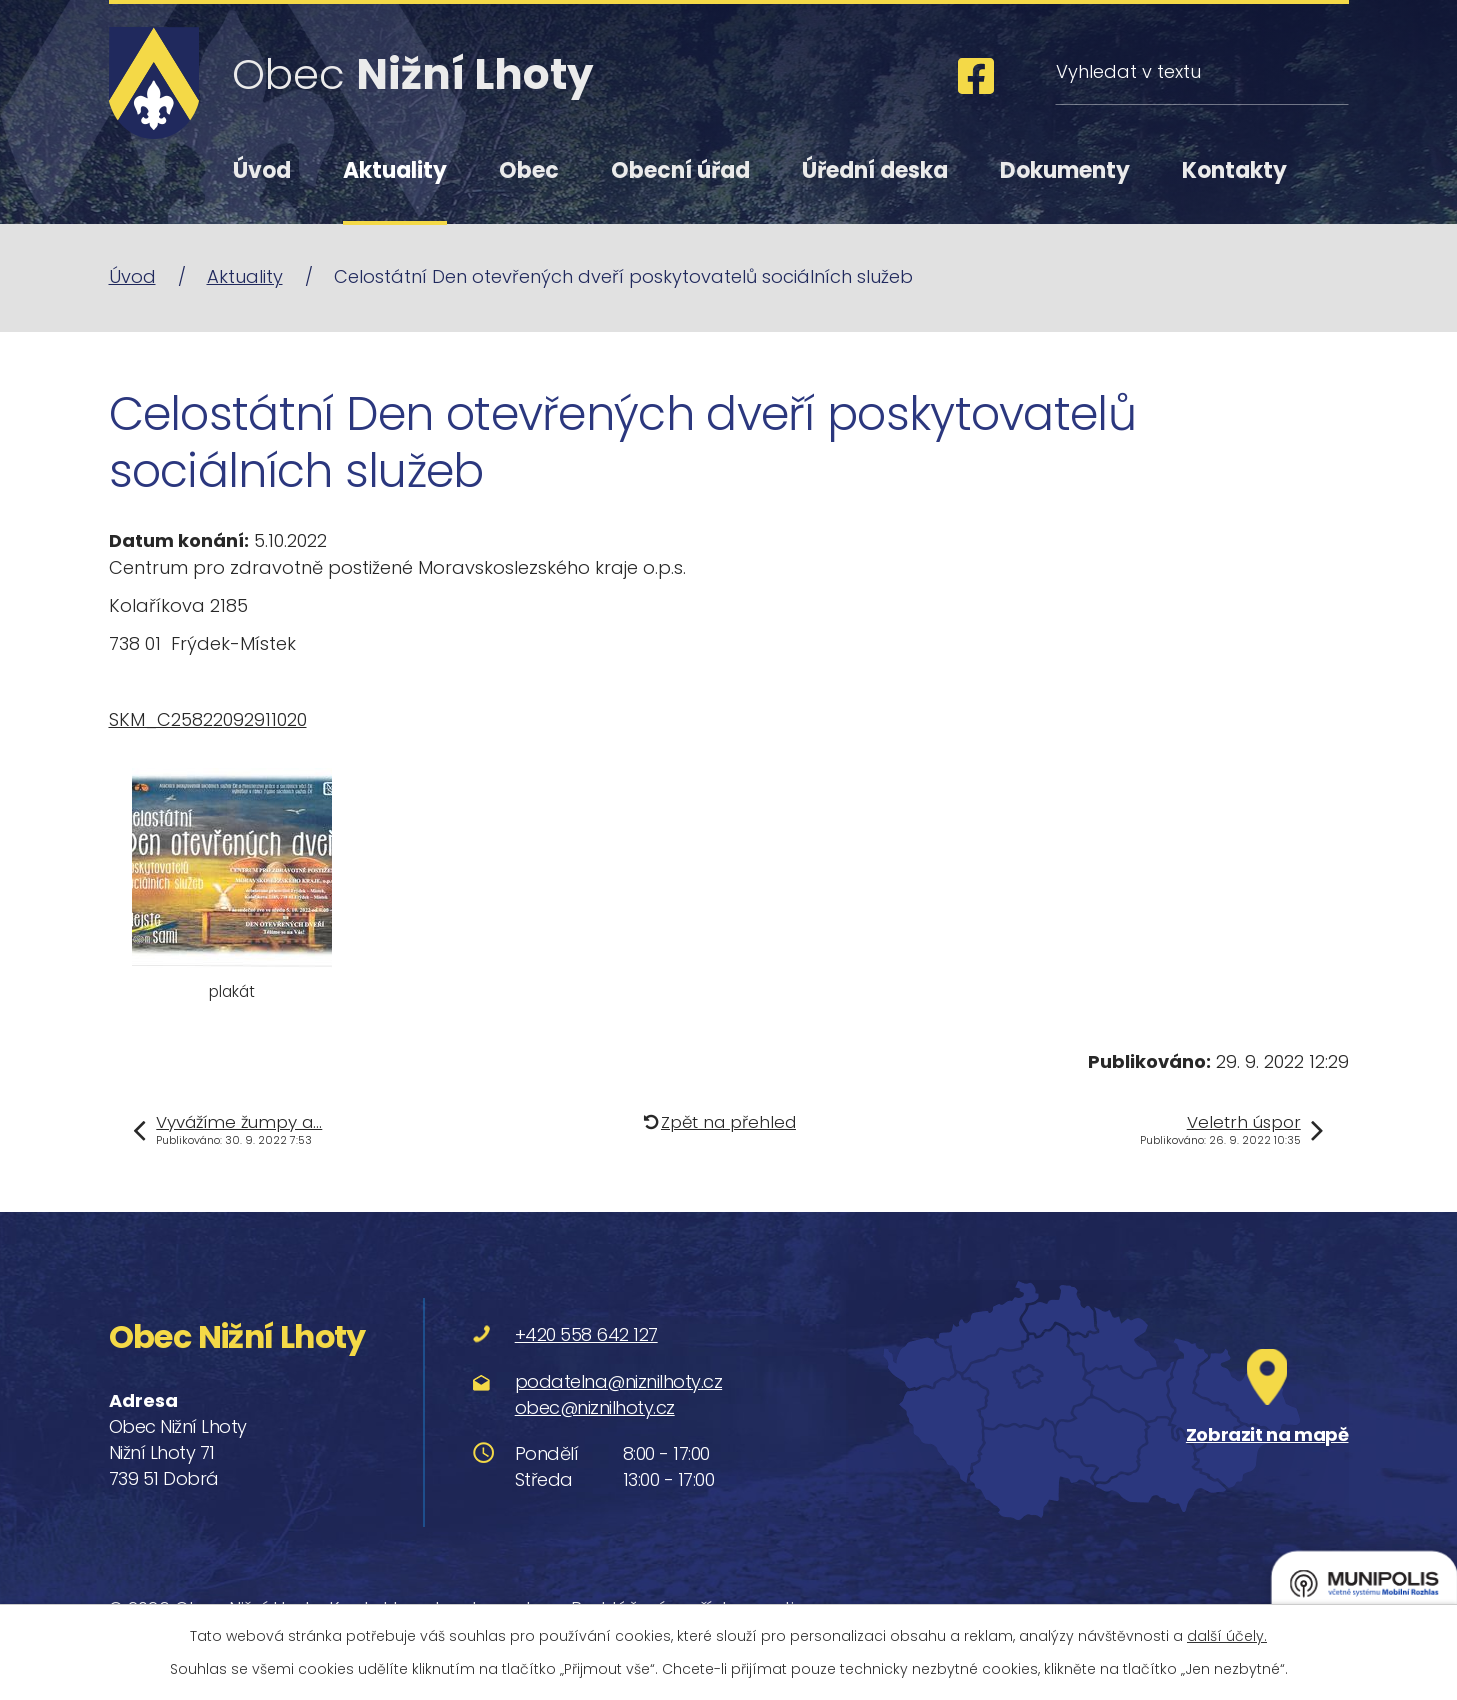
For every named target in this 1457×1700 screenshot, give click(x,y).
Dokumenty (1065, 170)
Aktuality (395, 170)
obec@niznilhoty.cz (595, 1407)
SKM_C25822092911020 (208, 719)
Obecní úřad (680, 170)
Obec (529, 170)
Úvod (262, 170)
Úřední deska (875, 170)
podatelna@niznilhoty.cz (619, 1381)
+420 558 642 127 (586, 1334)
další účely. (1227, 1636)
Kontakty (1234, 170)
